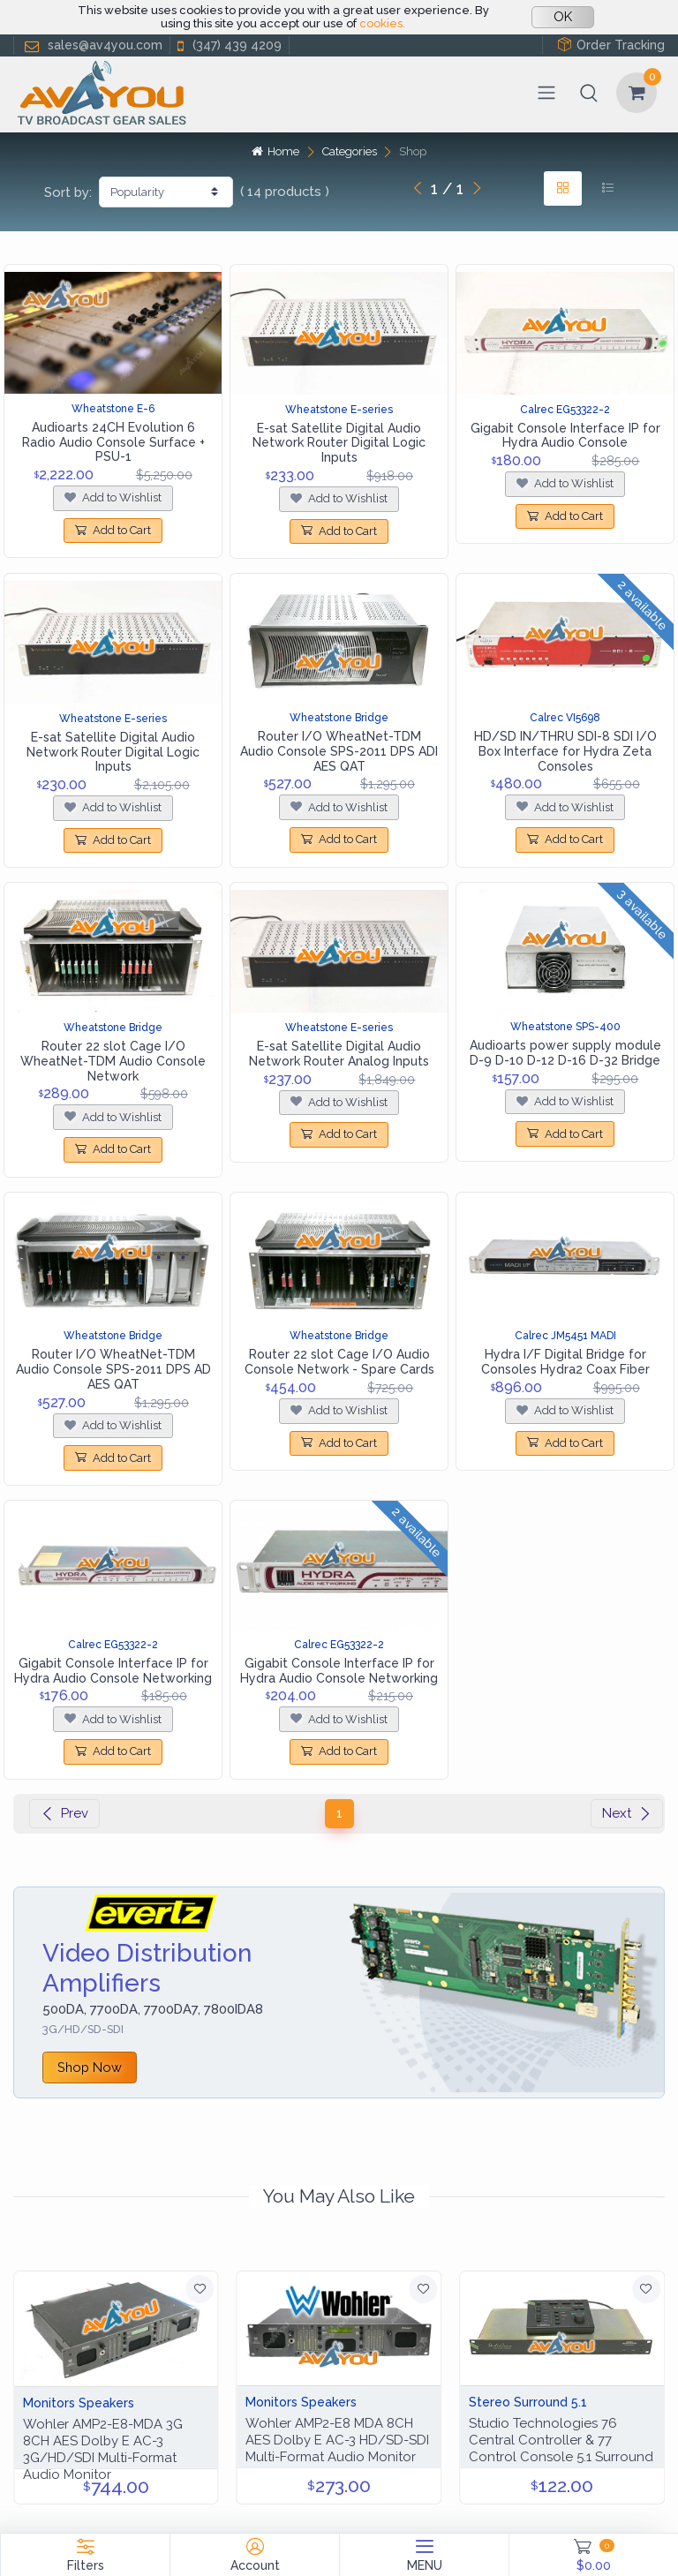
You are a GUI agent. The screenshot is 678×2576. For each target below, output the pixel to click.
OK (563, 17)
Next (627, 1813)
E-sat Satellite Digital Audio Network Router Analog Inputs (339, 1053)
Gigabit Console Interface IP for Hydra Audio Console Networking (113, 1670)
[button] (589, 92)
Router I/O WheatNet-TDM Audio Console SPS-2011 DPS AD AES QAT (113, 1369)
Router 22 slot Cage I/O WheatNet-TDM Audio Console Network (113, 1061)
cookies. (382, 23)
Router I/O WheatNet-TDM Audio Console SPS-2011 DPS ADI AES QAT (339, 751)
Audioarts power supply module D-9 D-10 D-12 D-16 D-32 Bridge (565, 1052)
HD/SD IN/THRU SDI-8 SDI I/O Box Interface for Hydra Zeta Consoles (565, 751)
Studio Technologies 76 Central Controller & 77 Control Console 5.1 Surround (561, 2440)
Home (275, 151)
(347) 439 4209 (228, 45)
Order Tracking (611, 44)
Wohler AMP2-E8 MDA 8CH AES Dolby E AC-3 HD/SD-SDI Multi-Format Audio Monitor (337, 2440)
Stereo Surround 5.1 (528, 2402)
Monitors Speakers (78, 2403)
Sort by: (68, 192)
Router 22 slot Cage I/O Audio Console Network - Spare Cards (339, 1361)
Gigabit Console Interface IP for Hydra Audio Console (565, 435)
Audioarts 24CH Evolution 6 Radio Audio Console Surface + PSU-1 (113, 442)
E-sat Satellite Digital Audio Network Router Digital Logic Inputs (339, 443)
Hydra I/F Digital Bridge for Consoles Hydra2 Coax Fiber (565, 1361)
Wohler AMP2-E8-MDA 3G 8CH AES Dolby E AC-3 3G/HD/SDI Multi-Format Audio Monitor (103, 2449)
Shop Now (89, 2067)
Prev (64, 1813)
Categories (349, 151)
